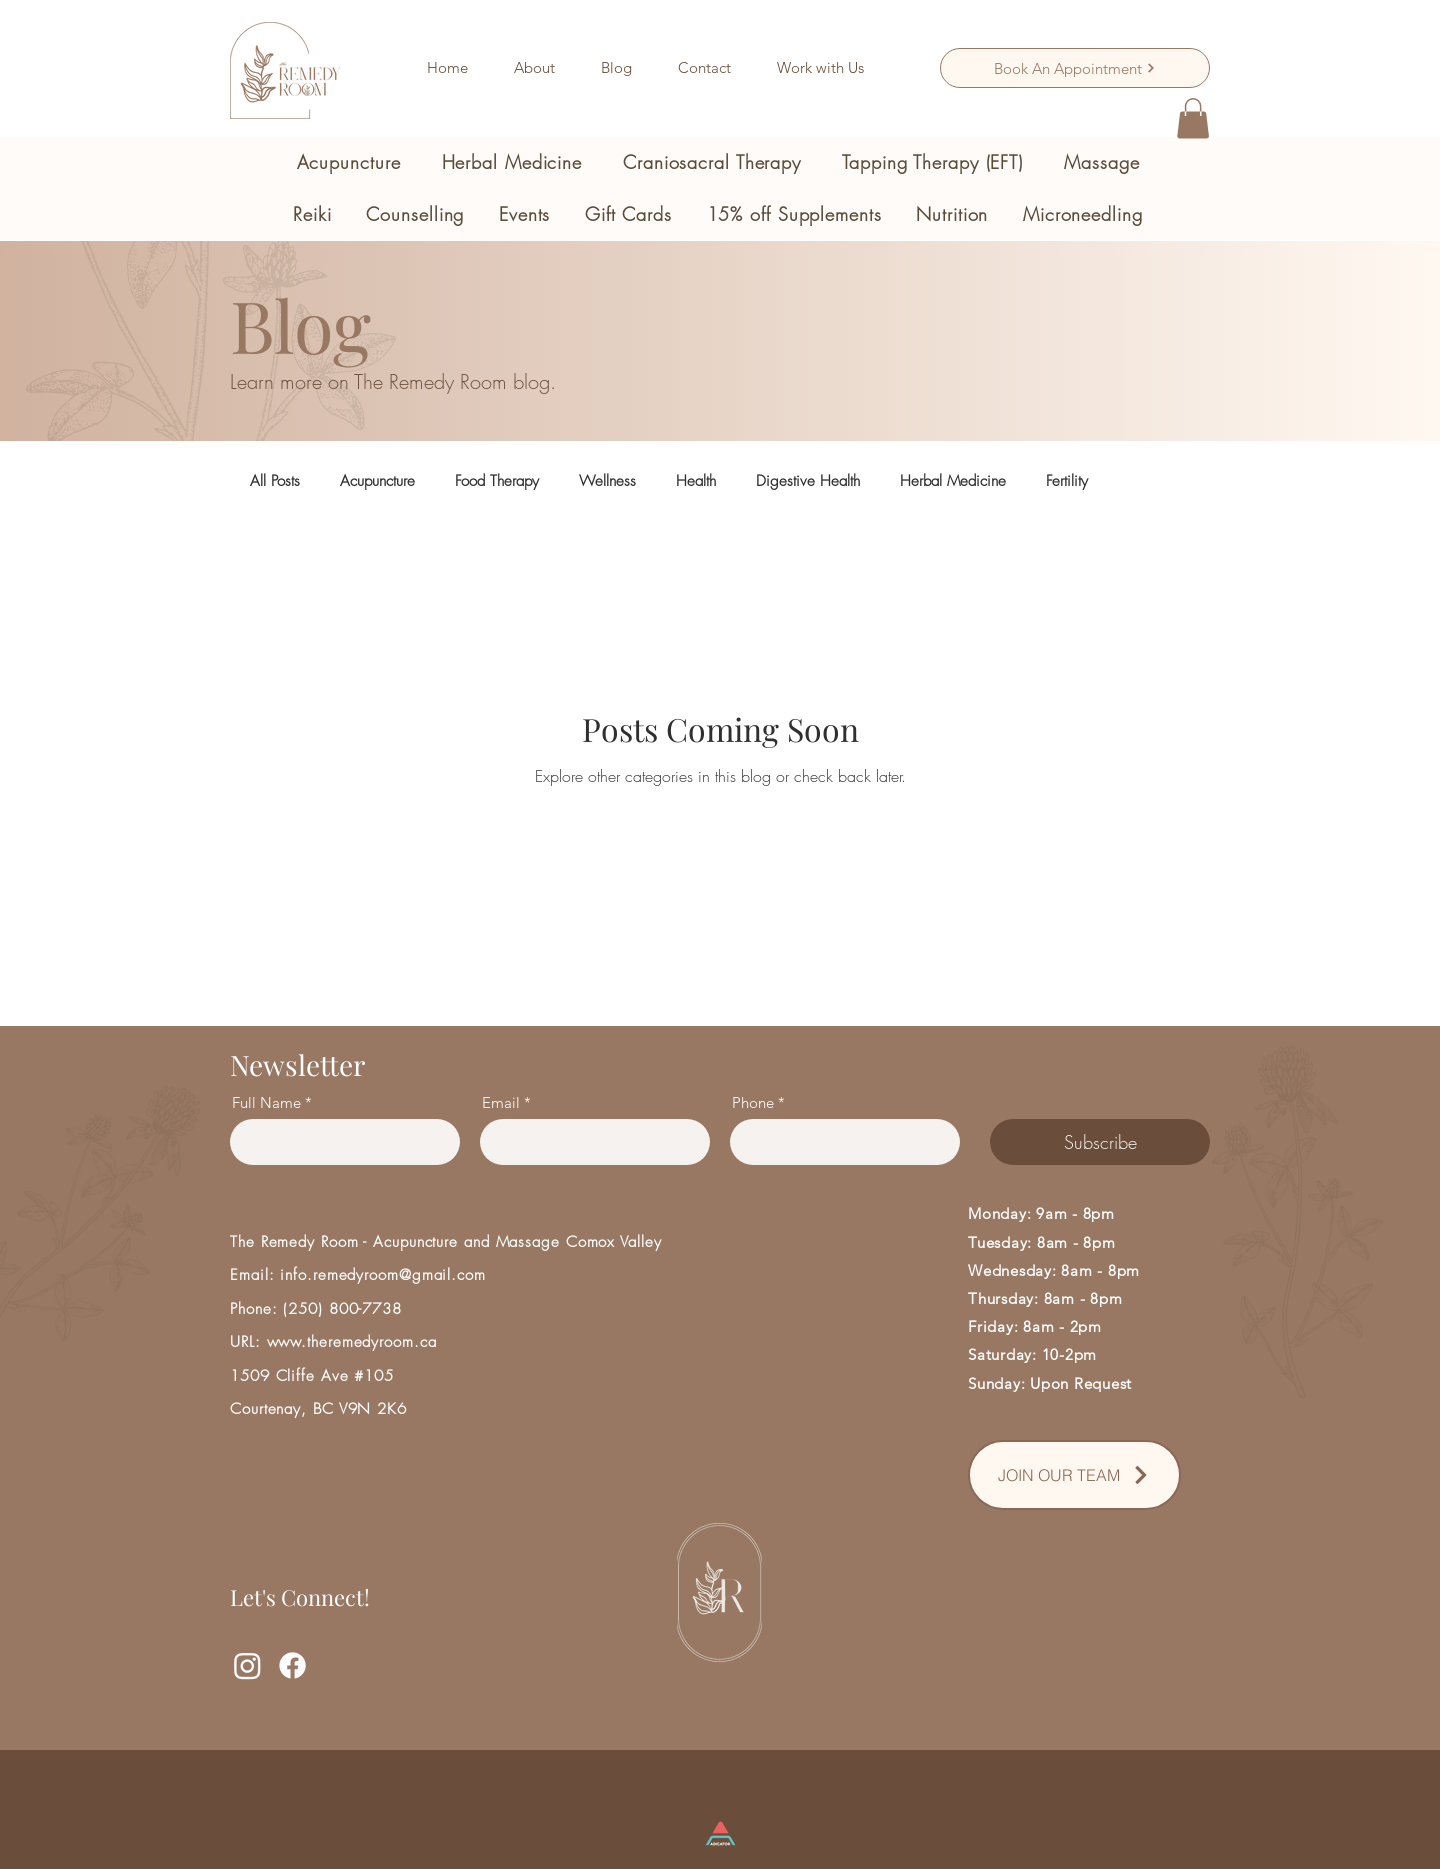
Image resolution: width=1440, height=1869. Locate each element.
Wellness (607, 481)
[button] (348, 162)
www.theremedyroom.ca (352, 1342)
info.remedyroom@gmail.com (383, 1275)
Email (501, 1102)
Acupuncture (377, 481)
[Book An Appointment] (1075, 68)
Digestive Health (808, 481)
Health (696, 481)
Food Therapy (497, 481)
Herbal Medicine (953, 481)
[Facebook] (292, 1665)
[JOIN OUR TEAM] (1074, 1475)
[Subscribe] (1100, 1142)
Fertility (1067, 481)
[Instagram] (247, 1665)
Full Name (266, 1102)
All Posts (275, 481)
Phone (753, 1102)
